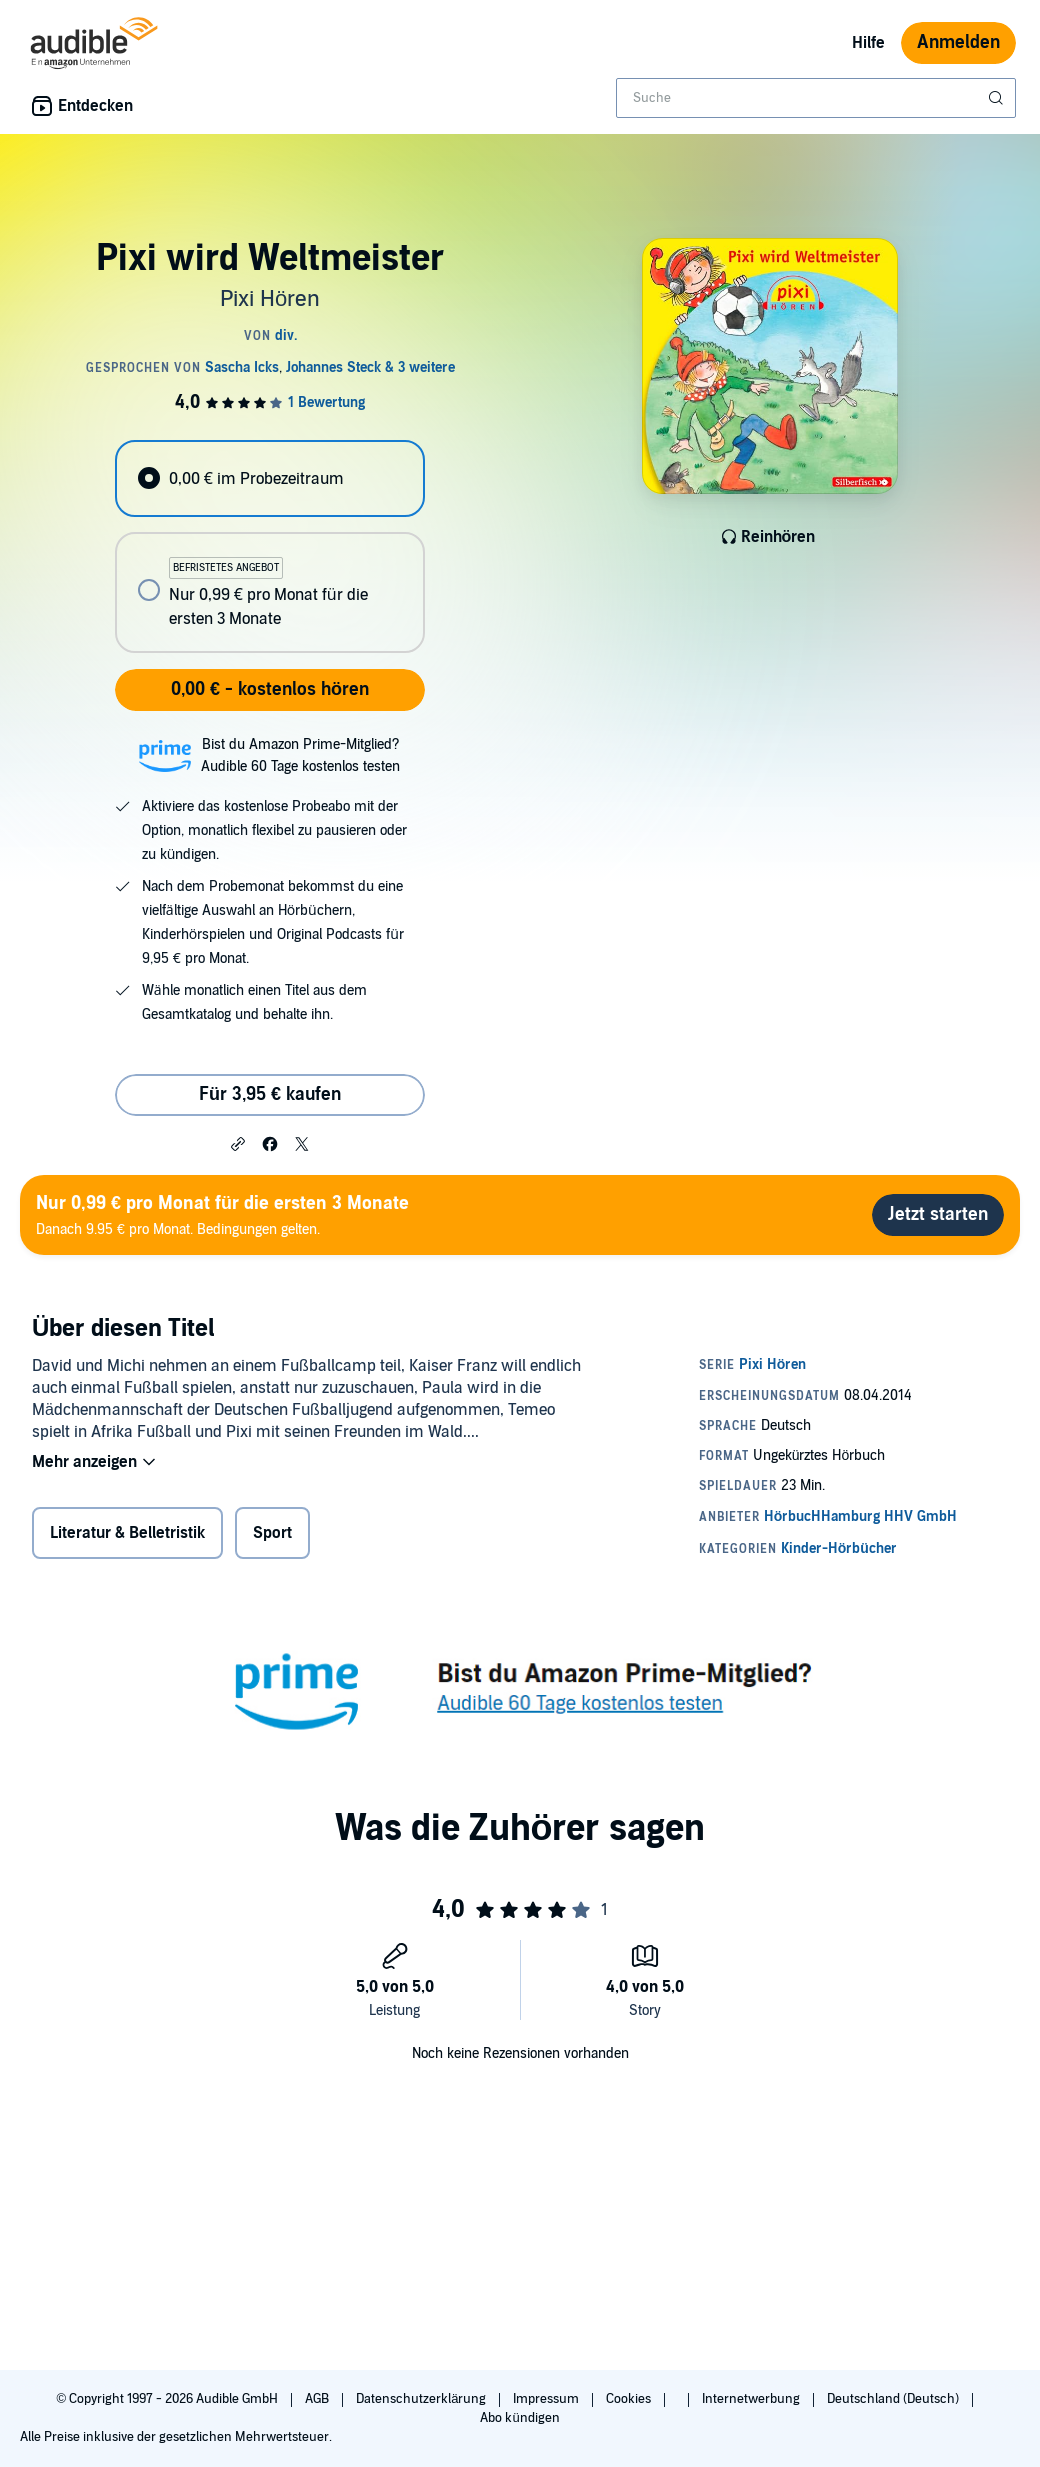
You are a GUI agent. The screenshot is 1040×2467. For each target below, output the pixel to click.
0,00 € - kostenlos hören (270, 689)
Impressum (547, 2399)
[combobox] (816, 98)
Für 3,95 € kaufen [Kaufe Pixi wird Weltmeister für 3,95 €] (270, 1094)
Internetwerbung (752, 2399)
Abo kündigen (519, 2418)
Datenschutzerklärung (422, 2399)
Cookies (630, 2399)
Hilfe (868, 43)
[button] (238, 1143)
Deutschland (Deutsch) (894, 2399)
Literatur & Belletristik (127, 1533)
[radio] (269, 478)
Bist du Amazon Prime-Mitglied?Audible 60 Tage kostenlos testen (300, 755)
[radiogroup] (269, 546)
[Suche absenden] (998, 98)
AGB (318, 2399)
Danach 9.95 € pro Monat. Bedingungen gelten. (222, 1214)
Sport (272, 1533)
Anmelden (958, 42)
